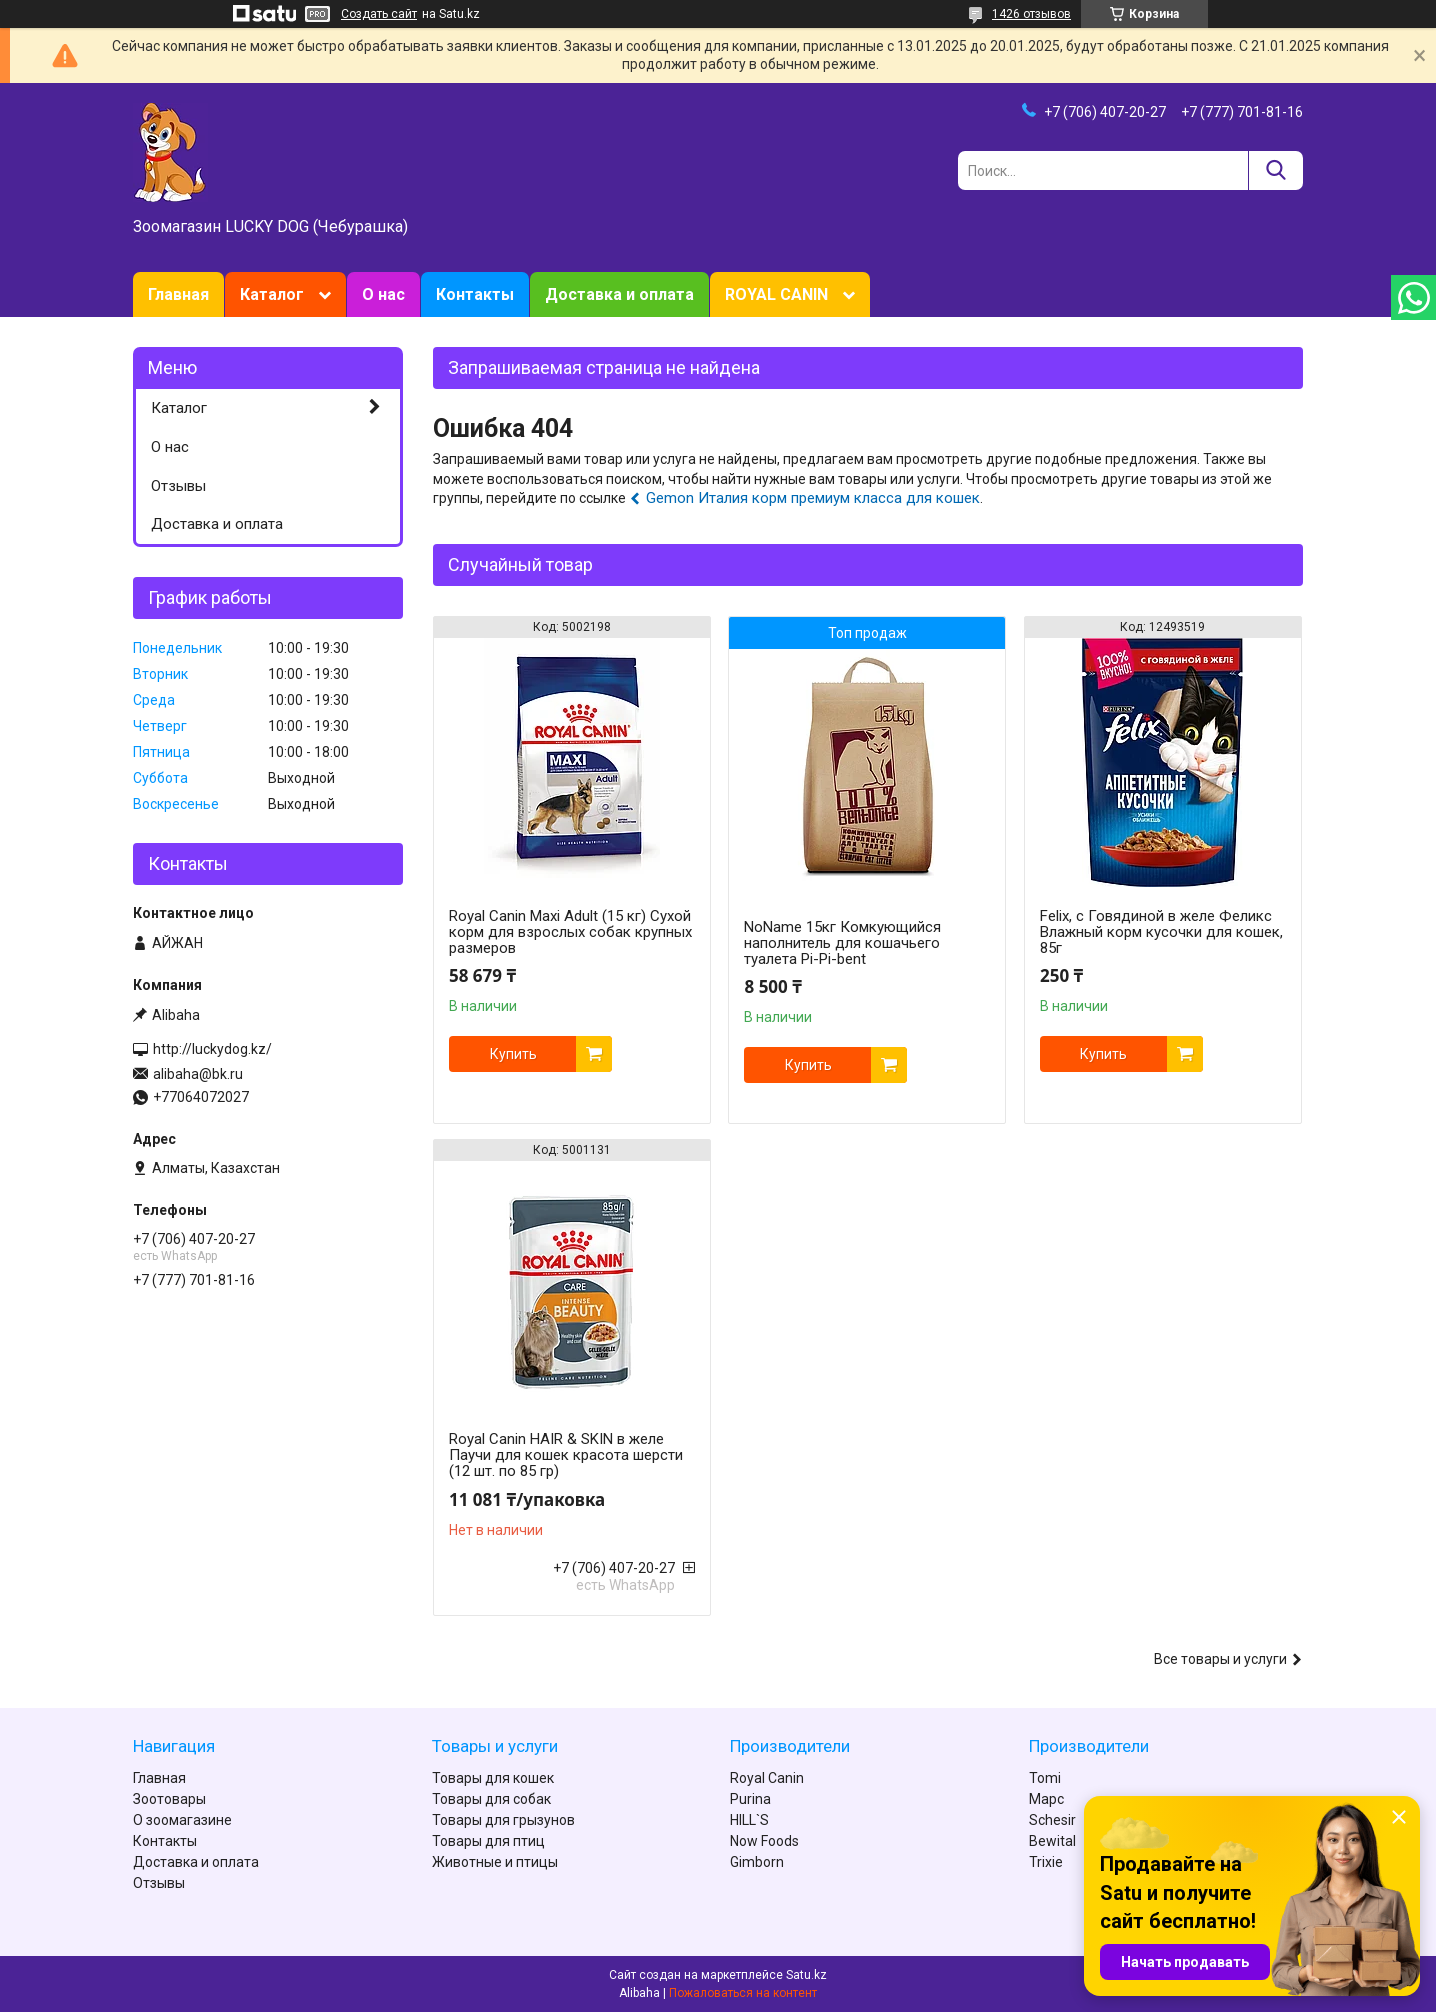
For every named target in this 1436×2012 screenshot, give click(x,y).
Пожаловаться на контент (743, 1993)
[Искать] (1275, 170)
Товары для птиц (488, 1841)
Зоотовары (169, 1799)
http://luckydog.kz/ (212, 1049)
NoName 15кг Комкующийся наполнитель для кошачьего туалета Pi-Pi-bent (842, 943)
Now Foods (764, 1841)
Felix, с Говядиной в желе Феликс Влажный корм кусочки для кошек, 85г (1161, 932)
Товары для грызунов (503, 1820)
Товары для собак (491, 1799)
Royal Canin (767, 1778)
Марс (1046, 1799)
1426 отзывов (1031, 14)
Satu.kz (806, 1975)
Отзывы (178, 486)
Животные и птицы (495, 1862)
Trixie (1046, 1862)
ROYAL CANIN (776, 294)
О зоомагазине (182, 1820)
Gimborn (757, 1862)
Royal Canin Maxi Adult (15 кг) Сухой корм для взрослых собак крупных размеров (570, 932)
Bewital (1052, 1841)
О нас (383, 294)
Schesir (1052, 1820)
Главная (178, 294)
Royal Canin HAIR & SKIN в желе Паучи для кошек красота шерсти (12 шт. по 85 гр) (566, 1455)
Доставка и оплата (619, 294)
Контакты (475, 294)
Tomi (1045, 1778)
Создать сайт (379, 14)
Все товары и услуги (1220, 1659)
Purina (750, 1799)
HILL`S (749, 1820)
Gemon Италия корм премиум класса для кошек (813, 498)
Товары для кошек (493, 1778)
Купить (513, 1054)
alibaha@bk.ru (198, 1074)
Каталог (272, 294)
